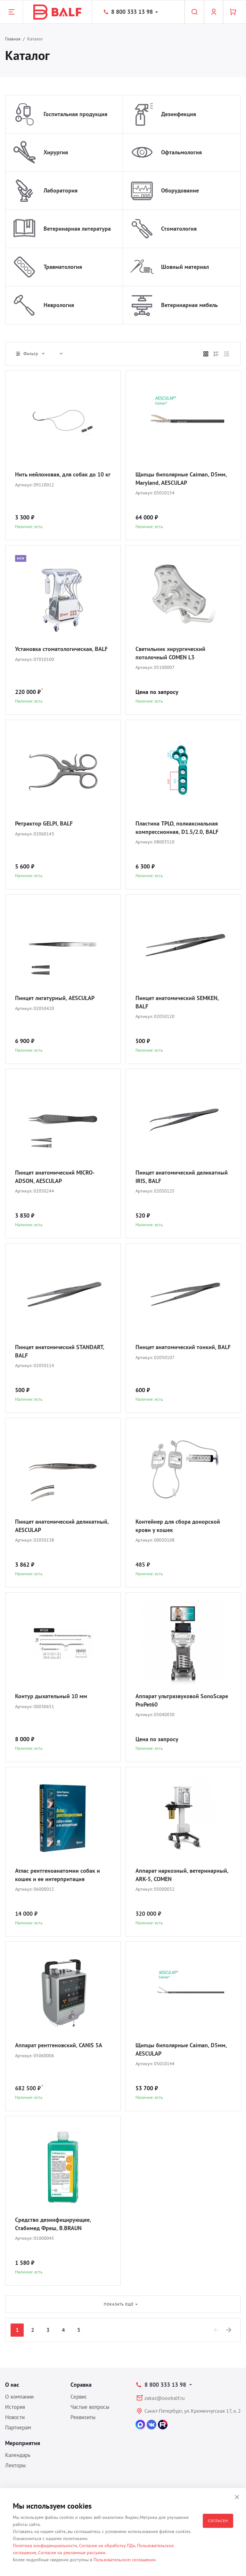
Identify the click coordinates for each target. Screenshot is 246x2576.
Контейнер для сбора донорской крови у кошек (177, 1526)
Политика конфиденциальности (45, 2545)
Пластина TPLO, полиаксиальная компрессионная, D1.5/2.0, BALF (176, 827)
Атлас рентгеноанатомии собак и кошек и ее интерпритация (57, 1875)
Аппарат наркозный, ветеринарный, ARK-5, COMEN (181, 1875)
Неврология (59, 305)
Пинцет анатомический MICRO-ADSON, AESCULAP (54, 1177)
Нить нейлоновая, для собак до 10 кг (63, 474)
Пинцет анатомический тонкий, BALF (183, 1347)
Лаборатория (61, 190)
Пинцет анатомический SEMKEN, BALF (177, 1002)
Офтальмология (181, 152)
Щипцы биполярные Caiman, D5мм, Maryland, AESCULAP (181, 478)
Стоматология (179, 228)
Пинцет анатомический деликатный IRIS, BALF (181, 1177)
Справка (81, 2384)
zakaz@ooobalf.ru (164, 2398)
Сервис (78, 2396)
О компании (19, 2396)
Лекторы (15, 2465)
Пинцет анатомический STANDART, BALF (59, 1351)
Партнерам (18, 2427)
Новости (15, 2417)
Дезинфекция (178, 114)
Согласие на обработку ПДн (107, 2545)
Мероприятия (22, 2443)
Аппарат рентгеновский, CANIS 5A (58, 2045)
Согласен (218, 2520)
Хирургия (56, 152)
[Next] (229, 2330)
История (15, 2406)
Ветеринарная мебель (189, 305)
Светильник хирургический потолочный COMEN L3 (170, 653)
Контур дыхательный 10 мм (51, 1696)
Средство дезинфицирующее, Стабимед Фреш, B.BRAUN (53, 2224)
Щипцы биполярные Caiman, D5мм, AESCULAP (181, 2049)
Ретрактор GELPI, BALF (44, 823)
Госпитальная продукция (75, 114)
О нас (12, 2384)
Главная (12, 39)
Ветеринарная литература (77, 228)
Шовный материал (185, 266)
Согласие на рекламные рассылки (71, 2552)
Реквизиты (82, 2417)
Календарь (17, 2455)
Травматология (63, 266)
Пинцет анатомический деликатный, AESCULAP (62, 1526)
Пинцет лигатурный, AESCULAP (54, 998)
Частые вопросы (89, 2406)
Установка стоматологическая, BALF (61, 649)
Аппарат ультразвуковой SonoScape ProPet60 (181, 1700)
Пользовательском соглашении (125, 2560)
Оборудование (180, 190)
